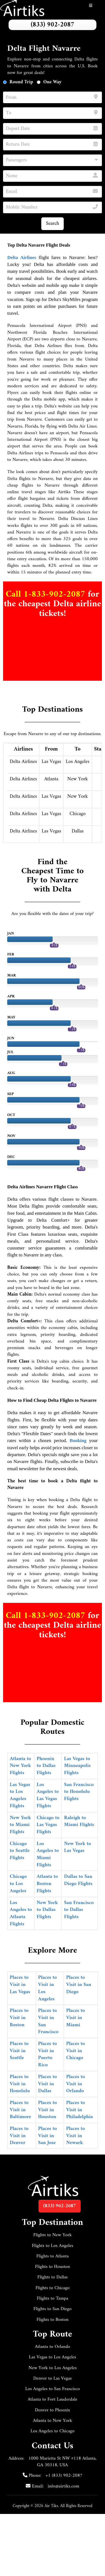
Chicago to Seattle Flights (19, 1851)
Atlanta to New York (52, 2421)
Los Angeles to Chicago (52, 2431)
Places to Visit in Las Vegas (20, 1984)
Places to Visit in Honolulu (20, 2084)
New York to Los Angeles (52, 2368)
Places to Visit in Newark (75, 2135)
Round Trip (21, 82)
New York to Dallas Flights (47, 1910)
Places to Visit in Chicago (75, 2051)
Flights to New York (52, 2235)
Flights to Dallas (52, 2277)
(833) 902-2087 (52, 25)
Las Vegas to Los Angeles (52, 2357)
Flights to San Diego (52, 2309)
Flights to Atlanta (52, 2256)
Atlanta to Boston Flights (47, 1883)
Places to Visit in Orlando (75, 2084)
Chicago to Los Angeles (18, 1883)
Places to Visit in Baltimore (20, 2110)
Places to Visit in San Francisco (48, 2021)
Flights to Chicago (52, 2288)
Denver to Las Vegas (52, 2378)
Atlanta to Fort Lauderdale (52, 2399)
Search (52, 223)
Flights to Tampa (52, 2298)
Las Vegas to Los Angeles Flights (20, 1795)
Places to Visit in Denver (19, 2135)
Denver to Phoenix (52, 2410)
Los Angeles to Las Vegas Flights (48, 1795)
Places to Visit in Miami (75, 2017)
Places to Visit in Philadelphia (79, 2110)
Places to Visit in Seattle (19, 2051)
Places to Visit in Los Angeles (47, 1988)
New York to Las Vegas (77, 1847)
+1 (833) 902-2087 (63, 2475)
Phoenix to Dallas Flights (46, 1766)
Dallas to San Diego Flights (78, 1880)
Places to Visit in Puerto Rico (47, 2054)
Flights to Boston (53, 2320)
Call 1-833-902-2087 (47, 594)
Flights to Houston (52, 2267)
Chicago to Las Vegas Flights (48, 1825)
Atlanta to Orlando (52, 2347)
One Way (52, 82)
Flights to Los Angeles (52, 2246)
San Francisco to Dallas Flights (79, 1910)
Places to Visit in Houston (47, 2110)
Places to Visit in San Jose (47, 2135)
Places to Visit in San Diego (78, 1984)
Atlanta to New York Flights (20, 1766)
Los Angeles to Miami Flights (48, 1854)
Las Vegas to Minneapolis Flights (77, 1766)
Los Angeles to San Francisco (52, 2389)
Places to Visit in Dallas (47, 2084)
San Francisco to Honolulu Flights (79, 1791)
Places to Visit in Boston (19, 2017)
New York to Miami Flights (20, 1825)
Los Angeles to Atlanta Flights (21, 1913)
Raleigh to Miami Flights (79, 1821)
